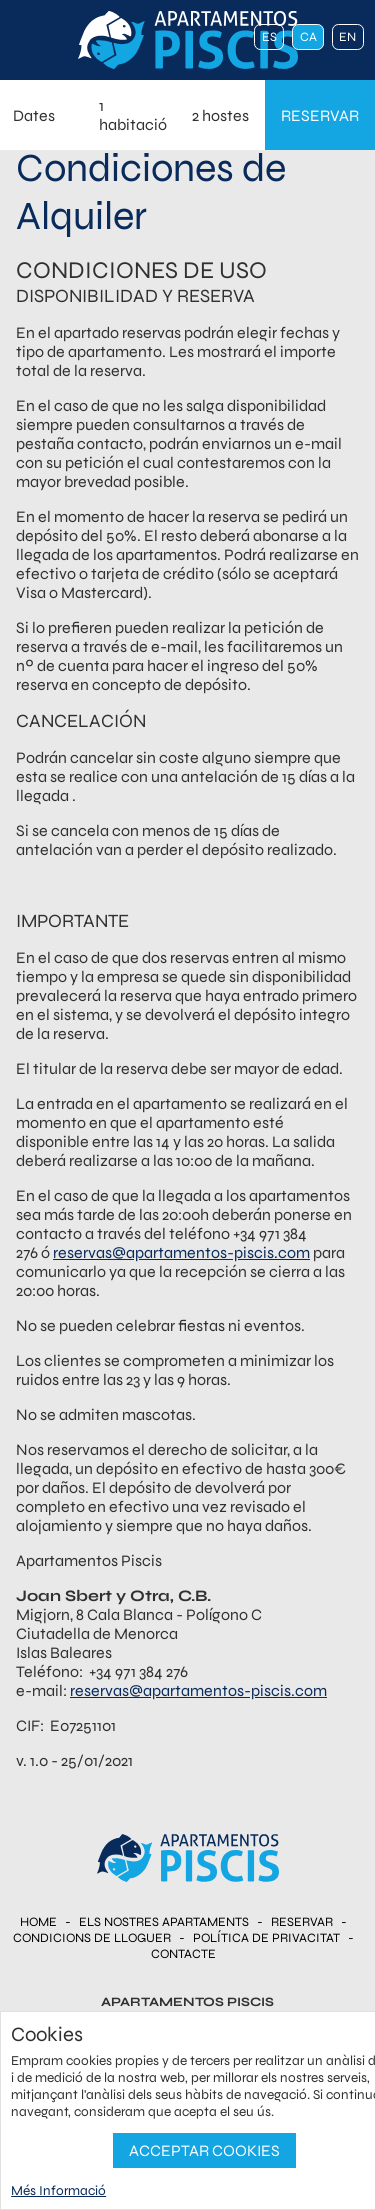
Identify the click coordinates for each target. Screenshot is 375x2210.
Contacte (183, 1954)
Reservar (302, 1922)
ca (308, 37)
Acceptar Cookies (204, 2150)
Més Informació (58, 2190)
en (347, 37)
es (269, 37)
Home (38, 1922)
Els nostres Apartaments (164, 1922)
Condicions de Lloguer (92, 1938)
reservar (320, 115)
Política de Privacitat (266, 1938)
